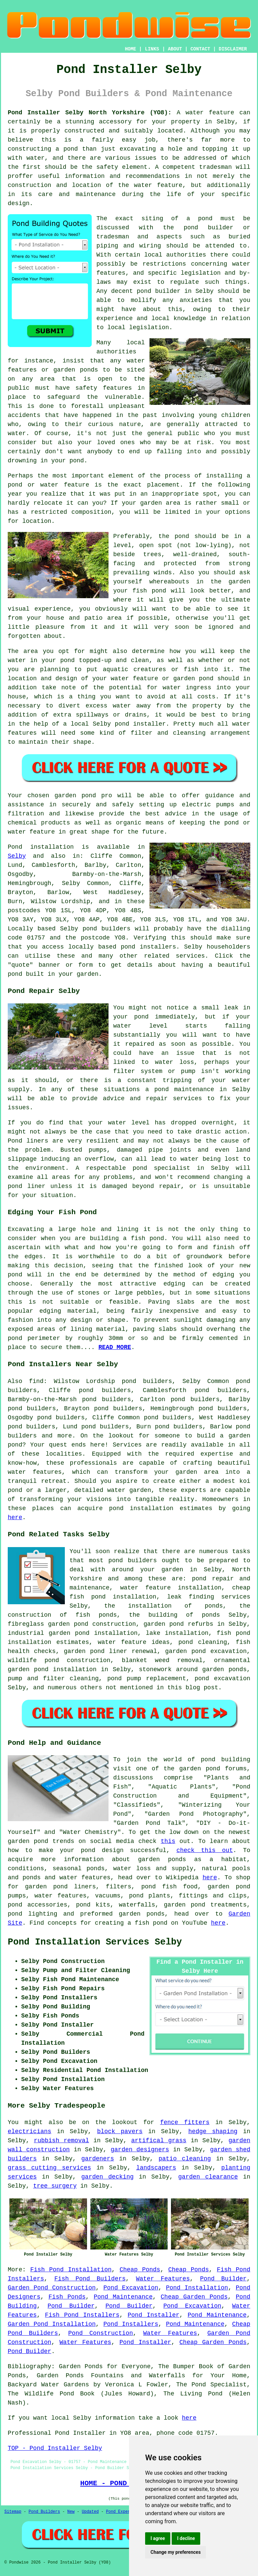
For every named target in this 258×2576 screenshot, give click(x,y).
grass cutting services (49, 2167)
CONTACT (200, 49)
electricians (29, 2131)
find (36, 1381)
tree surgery (55, 2186)
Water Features (163, 2278)
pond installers (148, 947)
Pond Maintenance (123, 2297)
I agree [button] (157, 2538)
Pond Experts (120, 2511)
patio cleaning (185, 2158)
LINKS (152, 49)
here (15, 1517)
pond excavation (222, 1678)
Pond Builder (223, 2278)
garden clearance (208, 2177)
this (168, 1841)
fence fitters (184, 2122)
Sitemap (12, 2511)
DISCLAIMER (233, 49)
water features (35, 1472)
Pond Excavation (130, 2287)
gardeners (97, 2158)
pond (15, 974)
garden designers (140, 2149)
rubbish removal (61, 2140)
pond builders (107, 928)
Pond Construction (100, 2333)
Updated (90, 2511)
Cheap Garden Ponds (194, 2297)
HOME (130, 49)
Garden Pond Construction (52, 2287)
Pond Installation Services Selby (95, 1942)
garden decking (107, 2177)
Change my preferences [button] (175, 2552)
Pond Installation (197, 2287)
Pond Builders (44, 2511)
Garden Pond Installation (52, 2324)
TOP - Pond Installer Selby (55, 2448)
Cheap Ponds (140, 2269)
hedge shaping (213, 2131)
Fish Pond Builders (90, 2278)
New (71, 2511)
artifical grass (158, 2140)
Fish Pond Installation (71, 2269)
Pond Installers (130, 2324)
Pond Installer (153, 2315)
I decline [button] (186, 2538)
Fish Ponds (67, 2297)
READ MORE (114, 1347)
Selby (17, 856)
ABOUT (175, 49)
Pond (15, 847)
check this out (204, 1850)
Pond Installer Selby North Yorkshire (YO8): (90, 112)
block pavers (119, 2131)
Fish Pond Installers (82, 2315)
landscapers (156, 2167)
